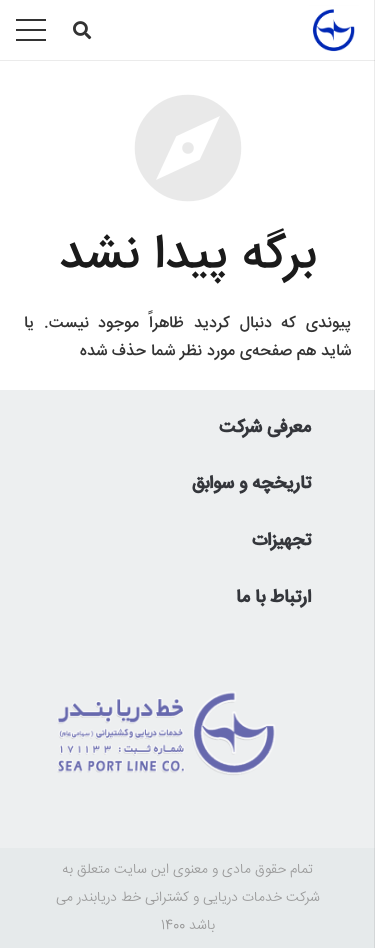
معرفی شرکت (265, 428)
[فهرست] (31, 30)
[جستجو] (82, 30)
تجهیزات (281, 541)
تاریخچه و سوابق (251, 484)
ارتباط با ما (273, 598)
